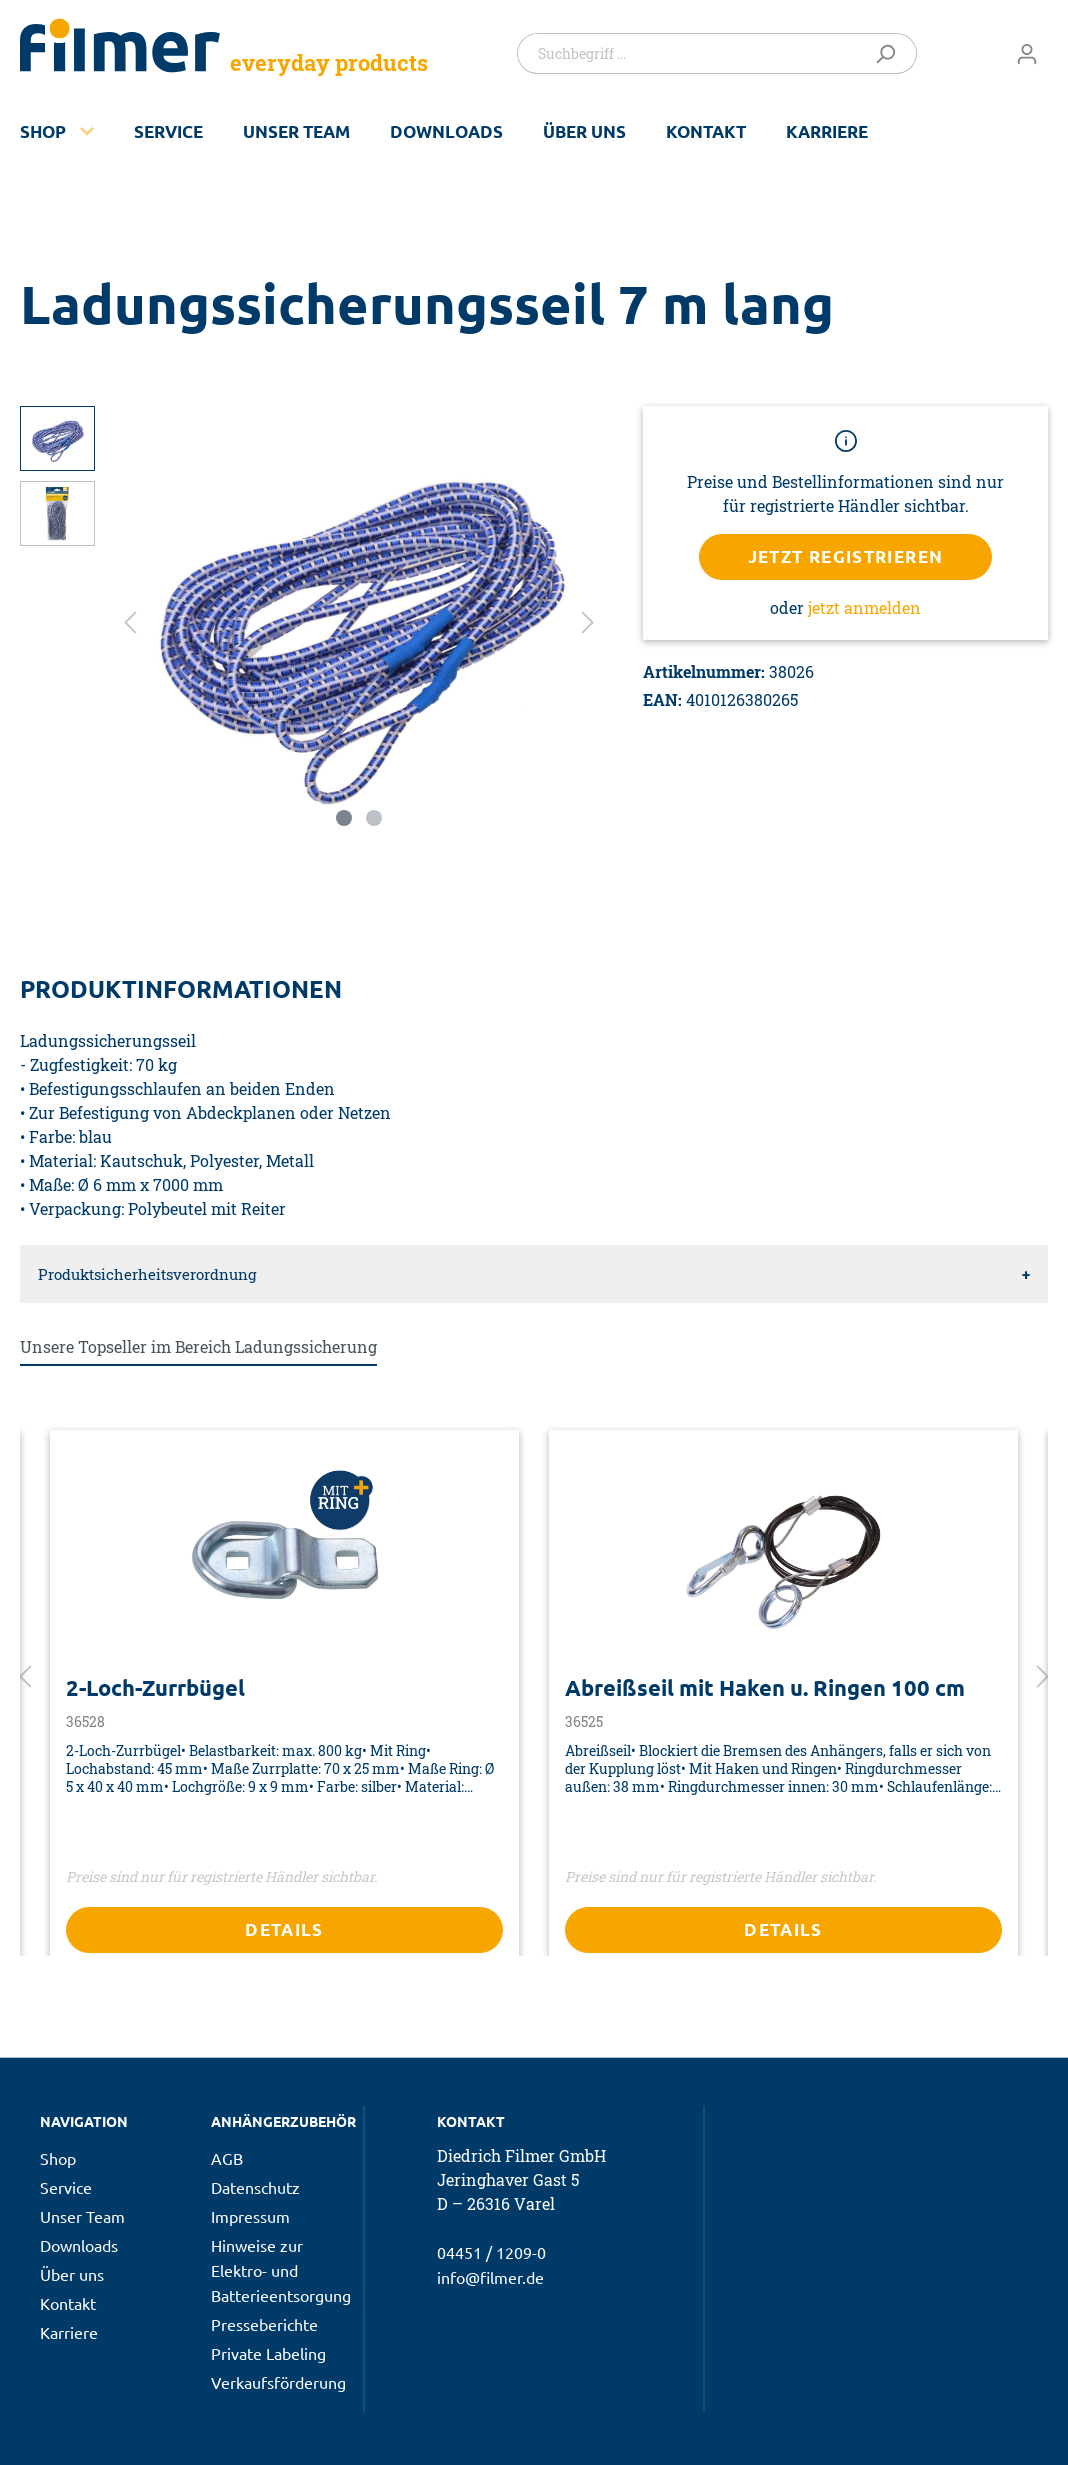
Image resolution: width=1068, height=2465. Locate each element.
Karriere (827, 131)
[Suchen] (889, 53)
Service (168, 131)
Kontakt (706, 131)
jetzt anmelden (864, 607)
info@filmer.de (490, 2277)
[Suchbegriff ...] (690, 53)
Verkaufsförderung (278, 2382)
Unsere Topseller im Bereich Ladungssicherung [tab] (198, 1346)
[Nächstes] (588, 620)
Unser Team (296, 131)
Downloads (446, 131)
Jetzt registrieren (846, 556)
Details (284, 1929)
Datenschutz (255, 2187)
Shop (43, 131)
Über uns (584, 131)
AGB (227, 2158)
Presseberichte (264, 2324)
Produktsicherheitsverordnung (147, 1274)
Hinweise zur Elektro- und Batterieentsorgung (281, 2270)
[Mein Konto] (1027, 53)
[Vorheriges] (130, 620)
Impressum (250, 2216)
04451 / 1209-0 (491, 2252)
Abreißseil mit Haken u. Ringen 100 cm (765, 1688)
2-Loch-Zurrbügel (155, 1688)
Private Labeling (268, 2353)
